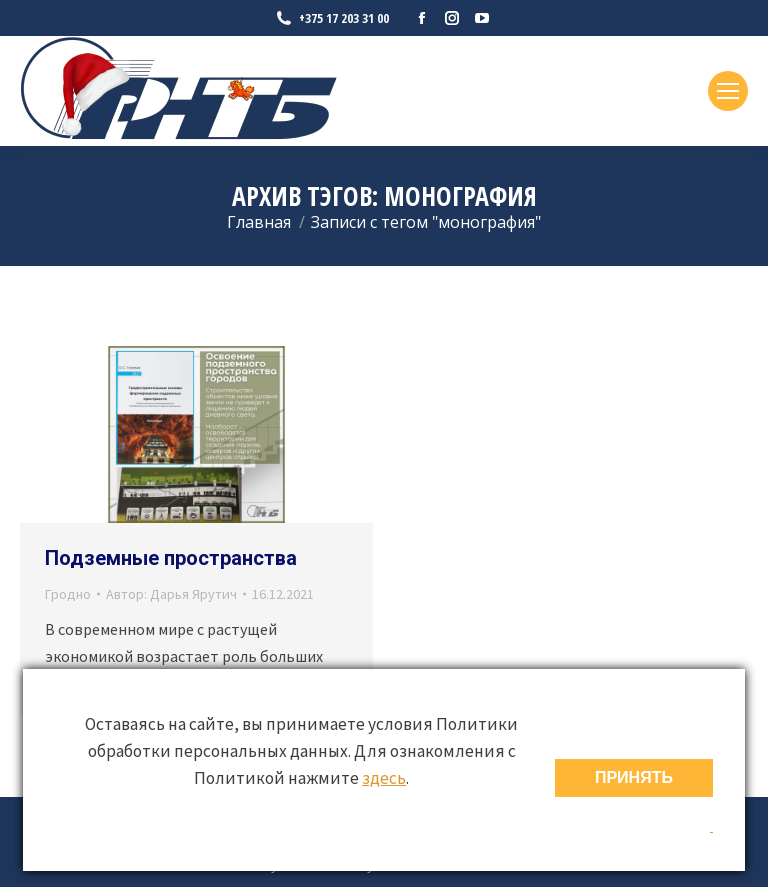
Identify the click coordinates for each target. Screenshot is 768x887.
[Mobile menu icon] (728, 91)
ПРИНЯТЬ (634, 777)
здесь (384, 778)
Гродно (68, 594)
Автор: (171, 594)
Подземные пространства (171, 558)
